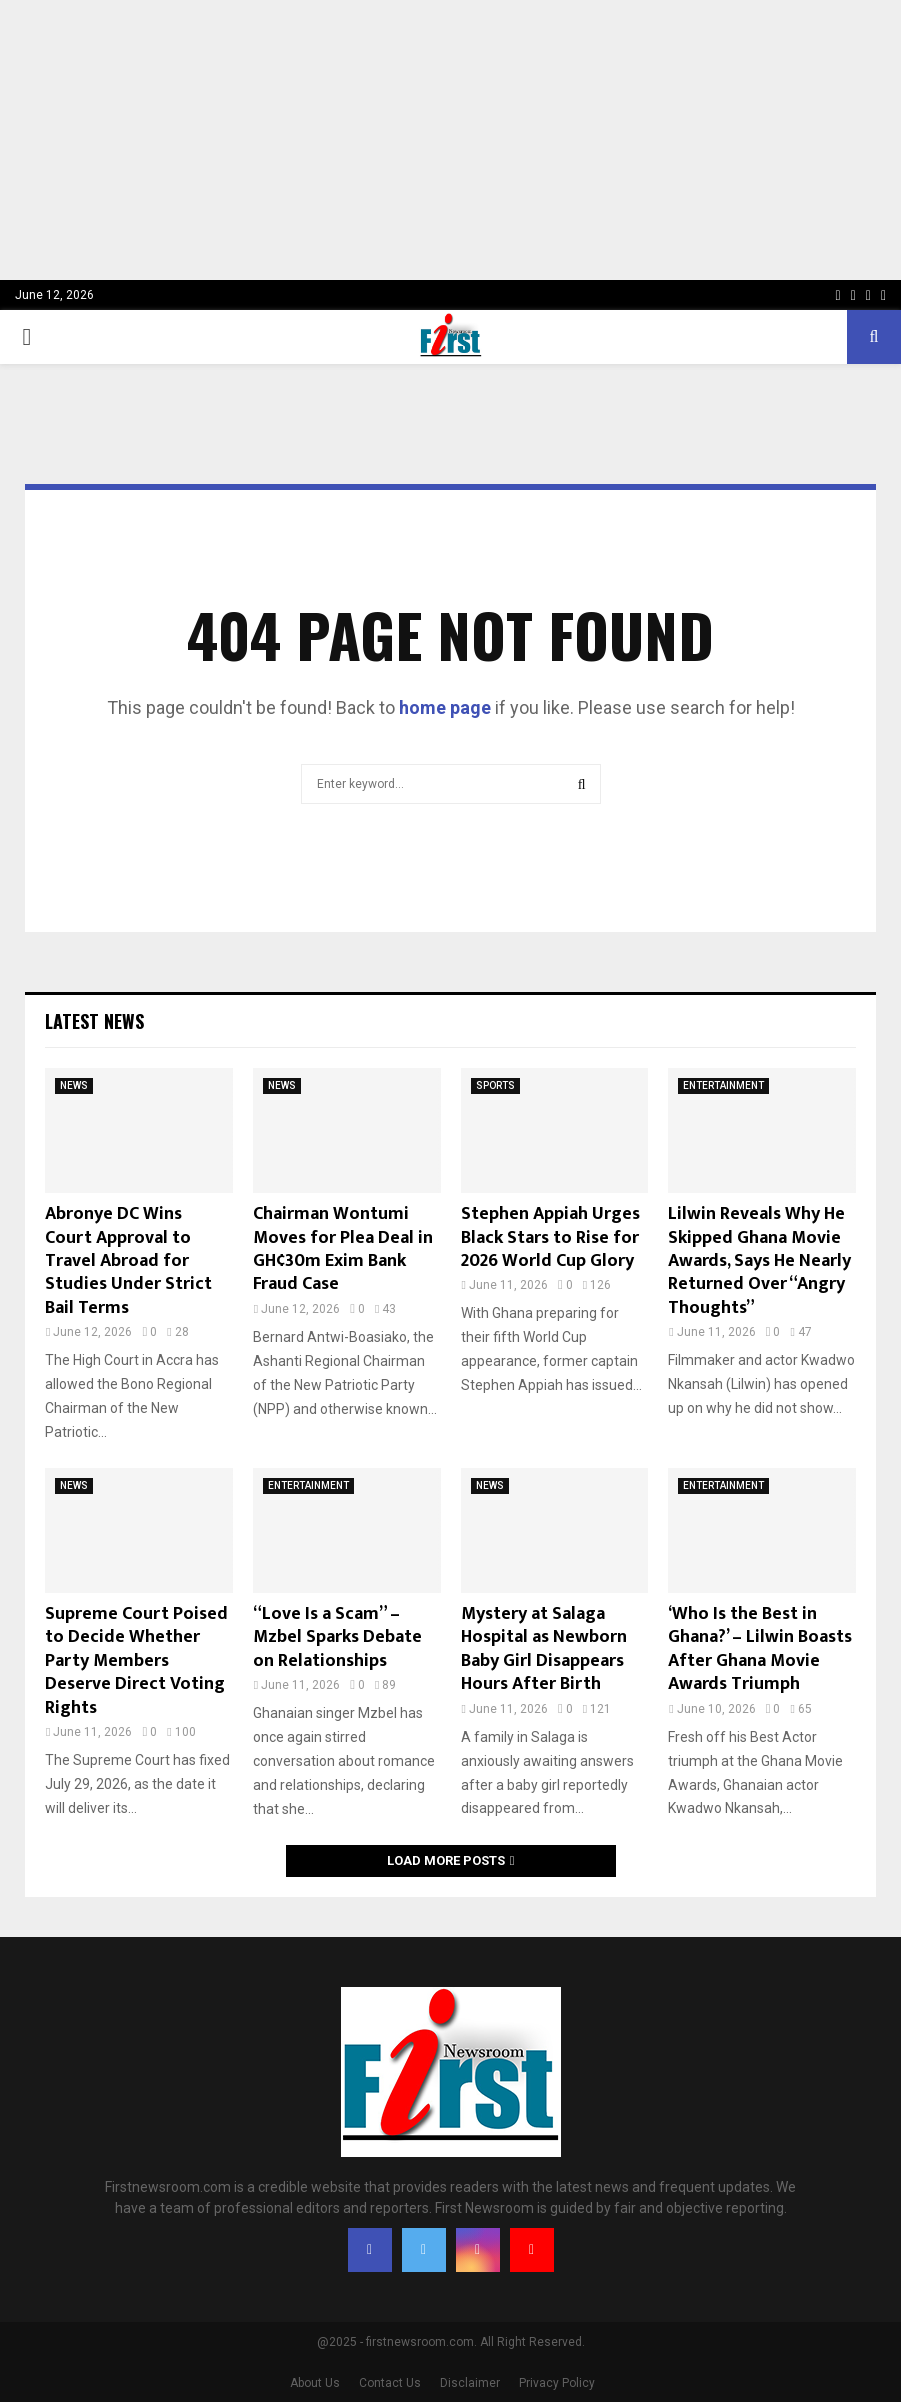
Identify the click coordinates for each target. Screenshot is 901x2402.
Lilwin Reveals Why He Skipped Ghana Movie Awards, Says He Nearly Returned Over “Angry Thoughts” (759, 1261)
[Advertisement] (450, 140)
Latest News (94, 1021)
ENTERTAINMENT (723, 1085)
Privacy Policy (557, 2383)
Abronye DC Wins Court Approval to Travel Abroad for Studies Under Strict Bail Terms (128, 1261)
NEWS (74, 1085)
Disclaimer (470, 2383)
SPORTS (495, 1085)
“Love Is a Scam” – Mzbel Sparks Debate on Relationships (337, 1637)
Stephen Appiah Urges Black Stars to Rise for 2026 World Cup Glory (550, 1237)
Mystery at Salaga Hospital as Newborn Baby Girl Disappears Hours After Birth (544, 1649)
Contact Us (390, 2383)
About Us (315, 2383)
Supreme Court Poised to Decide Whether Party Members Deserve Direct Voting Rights (136, 1661)
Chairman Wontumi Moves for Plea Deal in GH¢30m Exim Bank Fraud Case (343, 1249)
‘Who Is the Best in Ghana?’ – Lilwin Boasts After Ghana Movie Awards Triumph (760, 1649)
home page (445, 707)
